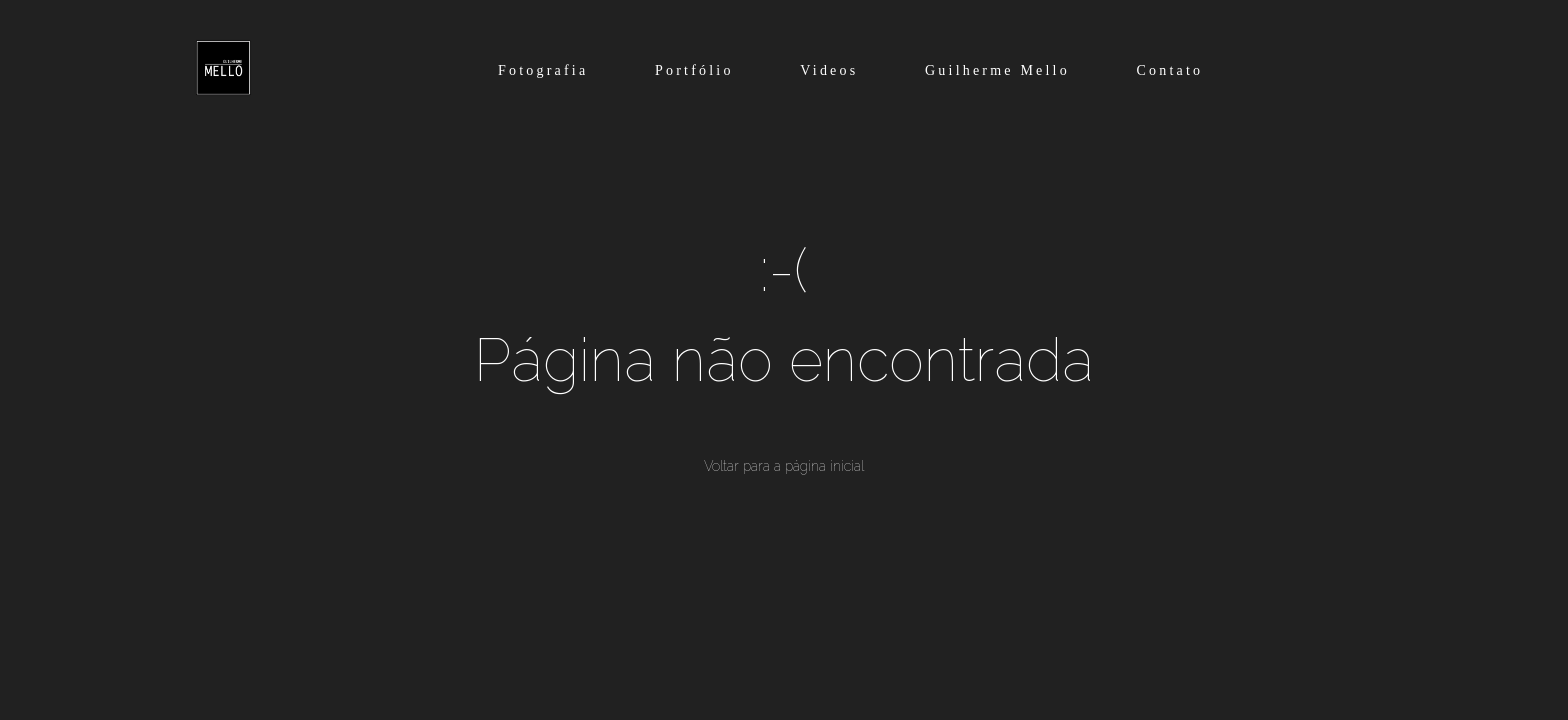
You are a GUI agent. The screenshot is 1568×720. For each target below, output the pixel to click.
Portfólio (694, 70)
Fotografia (543, 70)
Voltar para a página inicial (784, 466)
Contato (1170, 70)
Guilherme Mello (997, 70)
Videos (829, 70)
